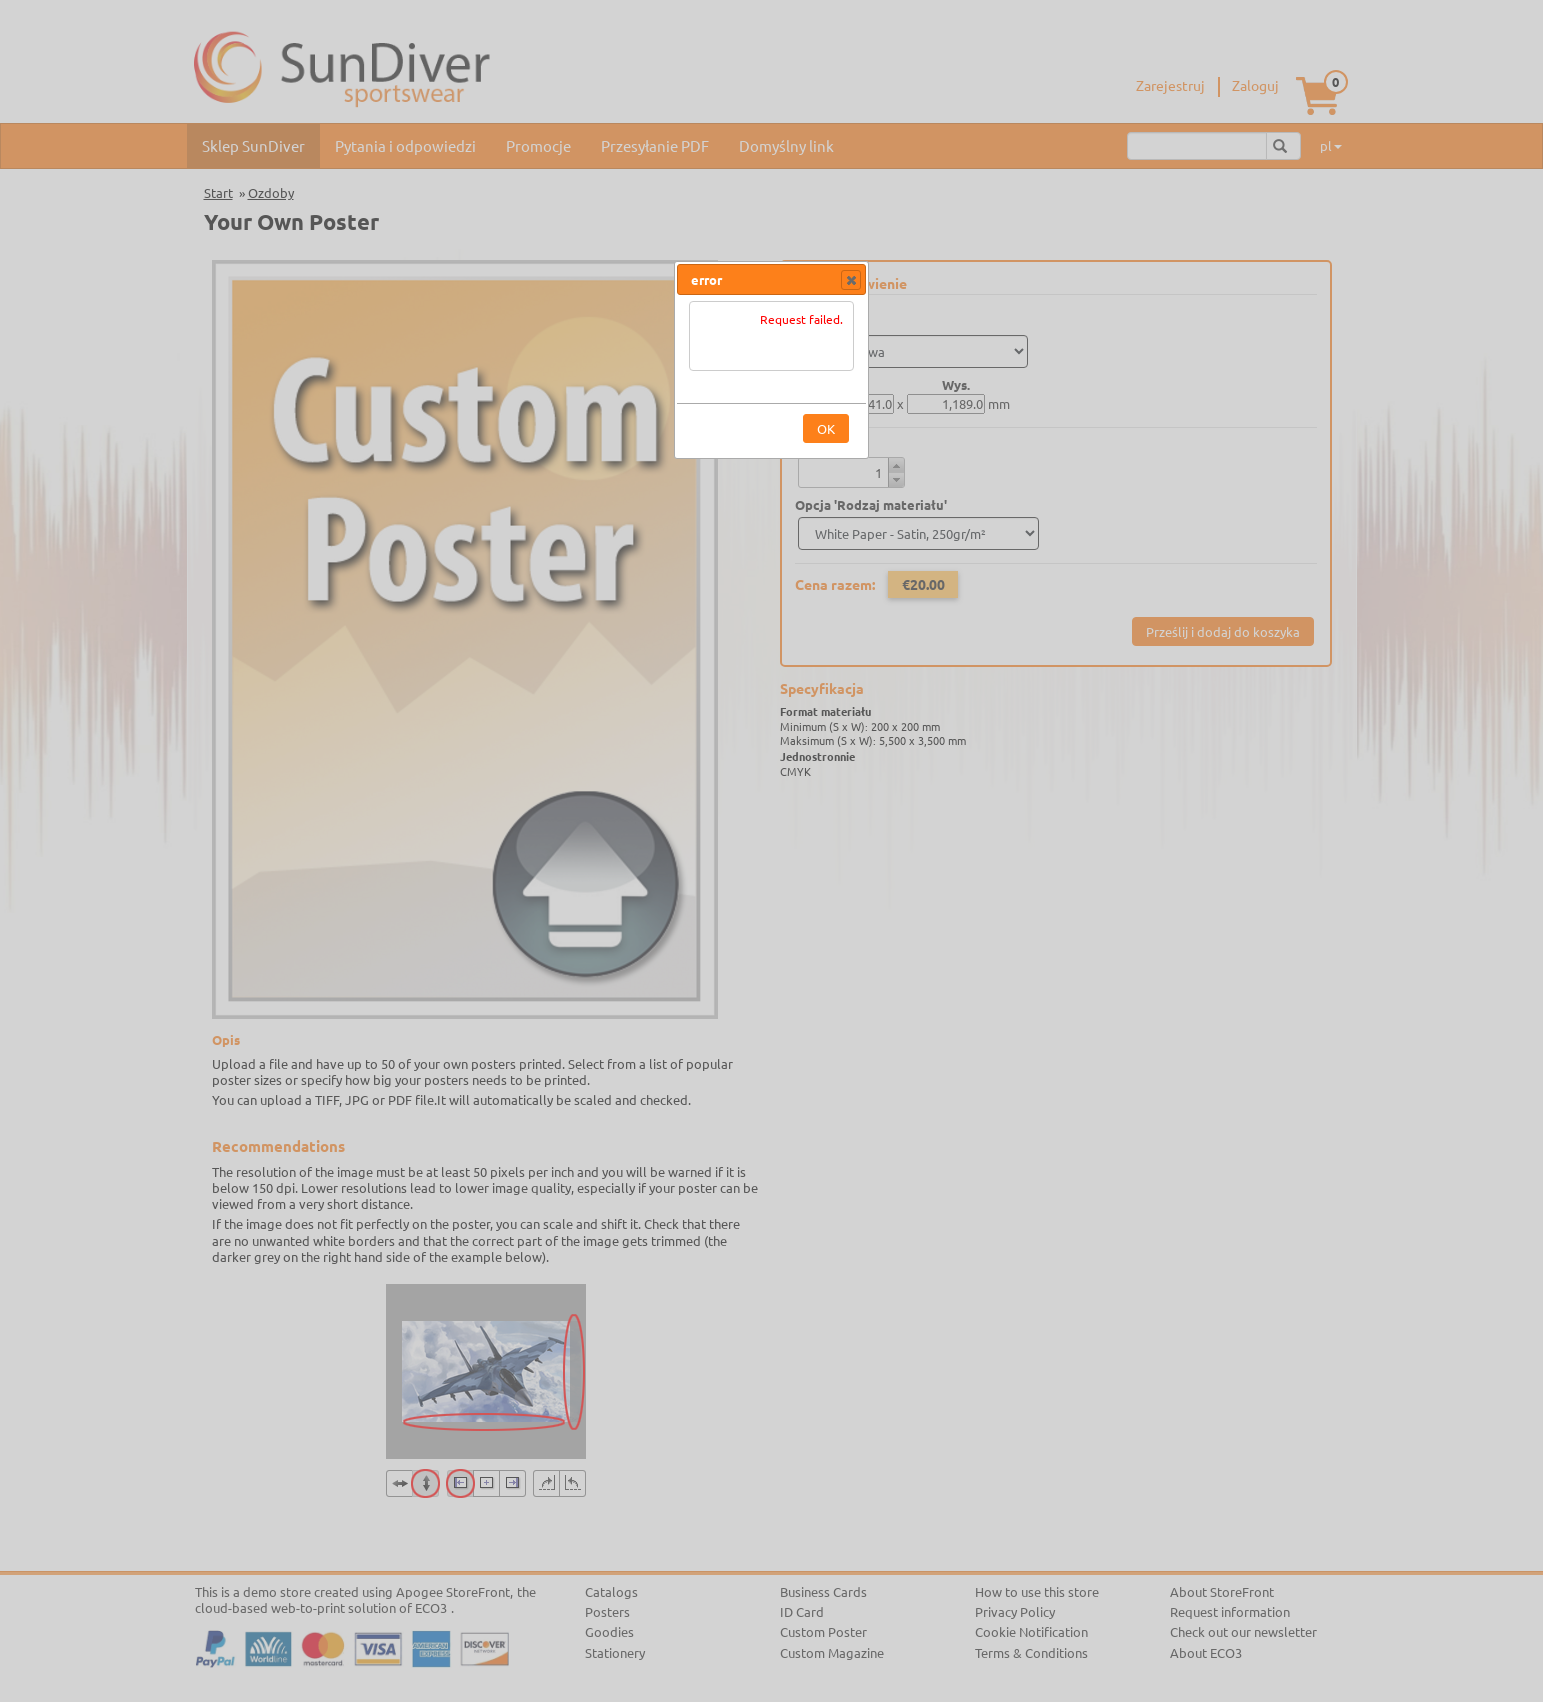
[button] (851, 280)
